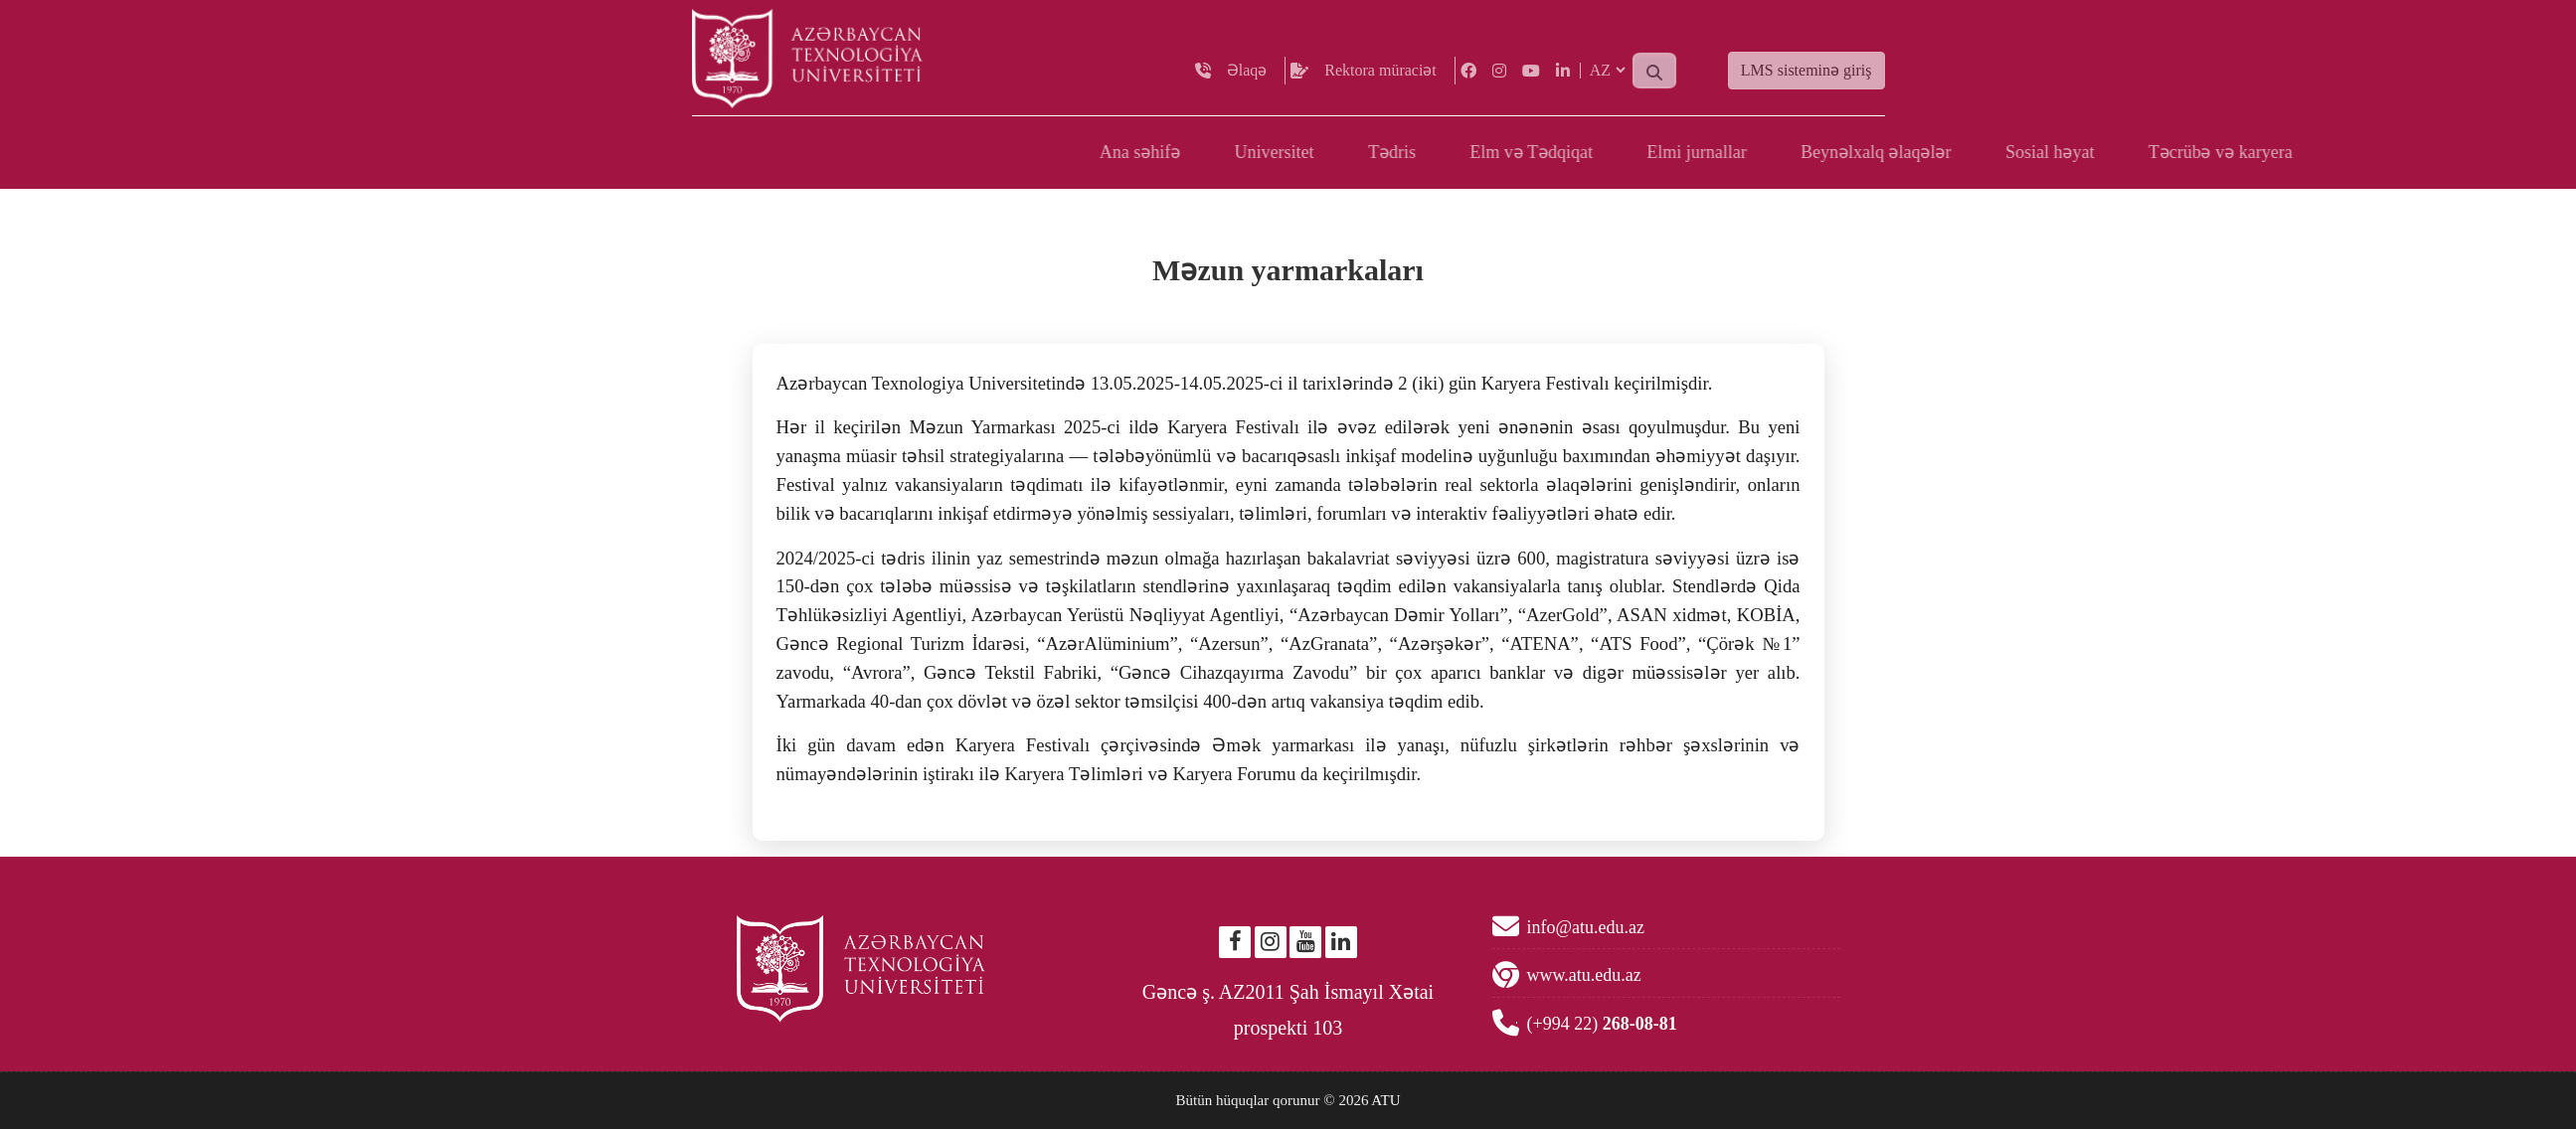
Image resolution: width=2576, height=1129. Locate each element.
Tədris (1824, 152)
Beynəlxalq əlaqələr (2309, 152)
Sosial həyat (2482, 152)
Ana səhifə (1573, 152)
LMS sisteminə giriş (1806, 84)
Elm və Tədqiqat (1964, 152)
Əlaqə (1247, 83)
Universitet (1707, 152)
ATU (1385, 1100)
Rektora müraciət (1380, 83)
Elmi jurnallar (2129, 152)
